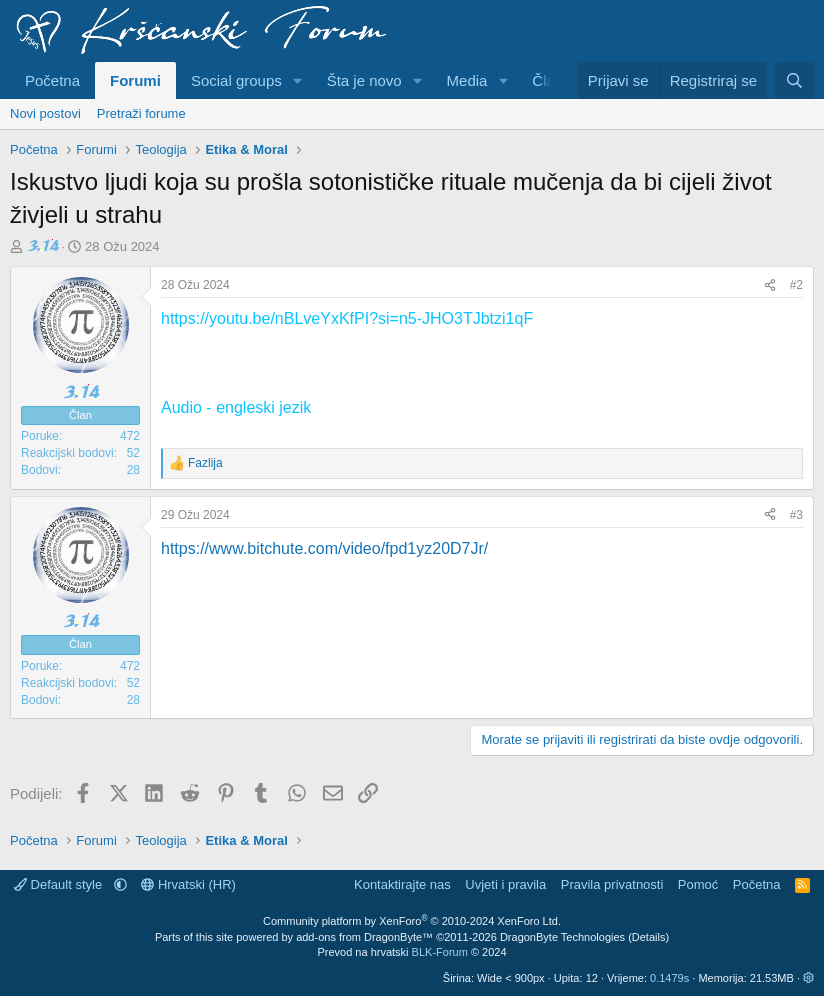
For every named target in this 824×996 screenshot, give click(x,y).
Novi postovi (45, 113)
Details (649, 937)
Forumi (135, 80)
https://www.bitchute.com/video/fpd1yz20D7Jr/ (324, 548)
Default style (60, 884)
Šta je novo (364, 80)
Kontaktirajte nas (402, 884)
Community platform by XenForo (412, 921)
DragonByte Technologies (562, 937)
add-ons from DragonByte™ (364, 937)
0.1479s (669, 978)
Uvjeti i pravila (505, 884)
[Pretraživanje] (794, 80)
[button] (298, 80)
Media (467, 80)
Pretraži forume (141, 113)
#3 (796, 515)
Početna (52, 80)
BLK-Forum (440, 952)
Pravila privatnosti (612, 884)
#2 (796, 285)
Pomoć (698, 884)
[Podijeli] (770, 285)
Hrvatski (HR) (188, 884)
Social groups (236, 80)
